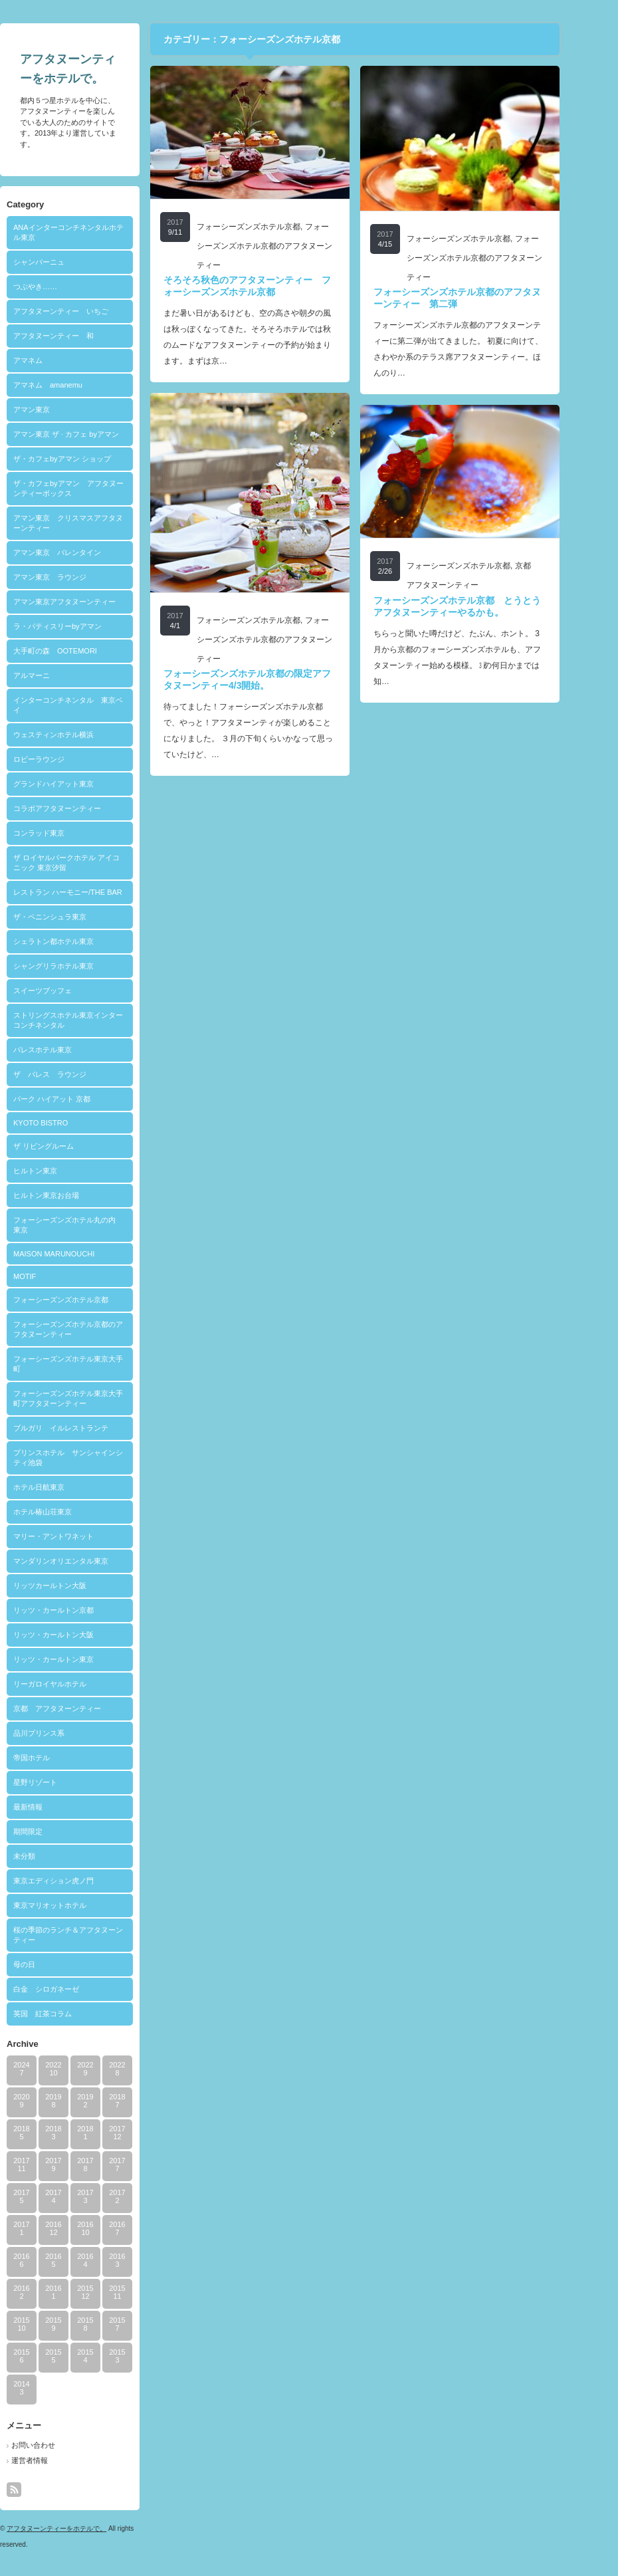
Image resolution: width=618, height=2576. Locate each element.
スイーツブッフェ (69, 991)
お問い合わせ (60, 2445)
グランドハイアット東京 (80, 784)
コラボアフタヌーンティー (84, 808)
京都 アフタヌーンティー (84, 1708)
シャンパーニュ (65, 262)
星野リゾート (62, 1782)
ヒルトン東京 (62, 1171)
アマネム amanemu (74, 385)
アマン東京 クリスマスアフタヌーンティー (95, 523)
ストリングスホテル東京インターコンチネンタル (95, 1020)
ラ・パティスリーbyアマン (84, 626)
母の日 (51, 1964)
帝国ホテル (58, 1758)
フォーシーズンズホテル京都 (87, 1300)
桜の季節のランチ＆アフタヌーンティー (95, 1935)
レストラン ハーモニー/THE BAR (94, 892)
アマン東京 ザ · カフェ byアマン (93, 434)
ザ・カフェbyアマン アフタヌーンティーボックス (95, 488)
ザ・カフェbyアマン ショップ (89, 459)
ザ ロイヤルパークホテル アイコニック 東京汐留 (93, 863)
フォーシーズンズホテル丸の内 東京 (95, 1225)
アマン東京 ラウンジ (76, 577)
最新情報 (54, 1807)
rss (40, 2489)
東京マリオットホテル (76, 1905)
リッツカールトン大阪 (76, 1585)
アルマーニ (58, 675)
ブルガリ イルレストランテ (87, 1428)
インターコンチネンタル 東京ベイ (95, 705)
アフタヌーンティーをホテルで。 (83, 2528)
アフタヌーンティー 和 (80, 336)
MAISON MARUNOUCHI (80, 1254)
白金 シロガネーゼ (73, 1989)
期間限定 (54, 1831)
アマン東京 (58, 409)
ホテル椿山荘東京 (69, 1512)
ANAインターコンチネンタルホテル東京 (95, 232)
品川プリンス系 (65, 1733)
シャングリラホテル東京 (80, 966)
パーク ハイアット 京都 (78, 1099)
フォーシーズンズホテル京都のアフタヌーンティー (95, 1329)
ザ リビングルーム (70, 1146)
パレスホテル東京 (69, 1050)
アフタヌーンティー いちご (87, 311)
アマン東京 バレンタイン (84, 552)
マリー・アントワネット (80, 1536)
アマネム (54, 360)
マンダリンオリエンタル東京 (87, 1561)
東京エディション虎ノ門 (80, 1881)
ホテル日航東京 (65, 1487)
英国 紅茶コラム (69, 2014)
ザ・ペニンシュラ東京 (76, 917)
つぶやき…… (62, 287)
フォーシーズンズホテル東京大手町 (95, 1364)
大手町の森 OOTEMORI (82, 651)
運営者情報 (56, 2460)
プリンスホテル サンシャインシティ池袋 (95, 1457)
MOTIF (51, 1276)
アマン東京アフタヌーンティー (91, 602)
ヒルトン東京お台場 (73, 1195)
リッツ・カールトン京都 (80, 1610)
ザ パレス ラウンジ (76, 1074)
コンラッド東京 (65, 833)
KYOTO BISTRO (67, 1123)
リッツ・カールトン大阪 (80, 1635)
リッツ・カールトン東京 (80, 1659)
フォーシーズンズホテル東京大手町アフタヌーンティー (95, 1398)
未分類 (51, 1856)
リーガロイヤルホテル (76, 1684)
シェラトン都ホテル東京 (80, 941)
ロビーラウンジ (65, 759)
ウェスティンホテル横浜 (80, 735)
